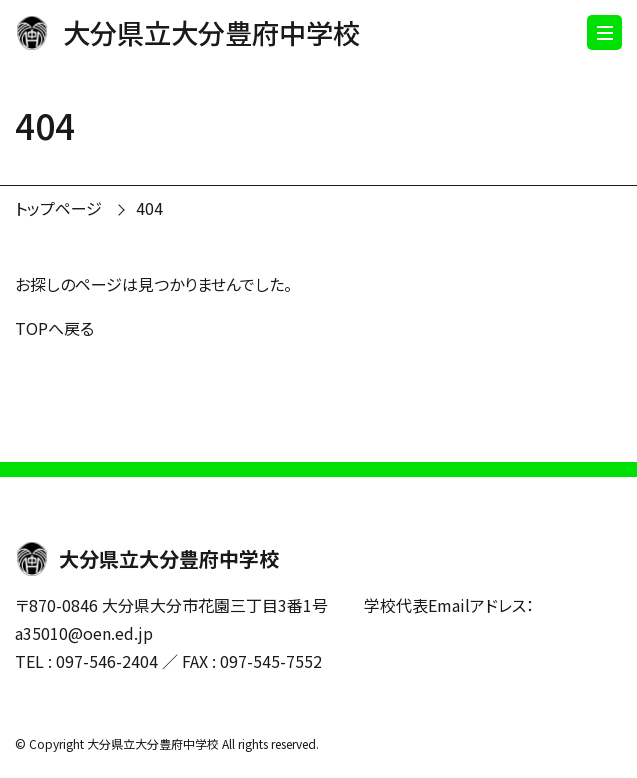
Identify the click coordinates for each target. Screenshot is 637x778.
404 (149, 208)
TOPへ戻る (54, 328)
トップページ (58, 208)
